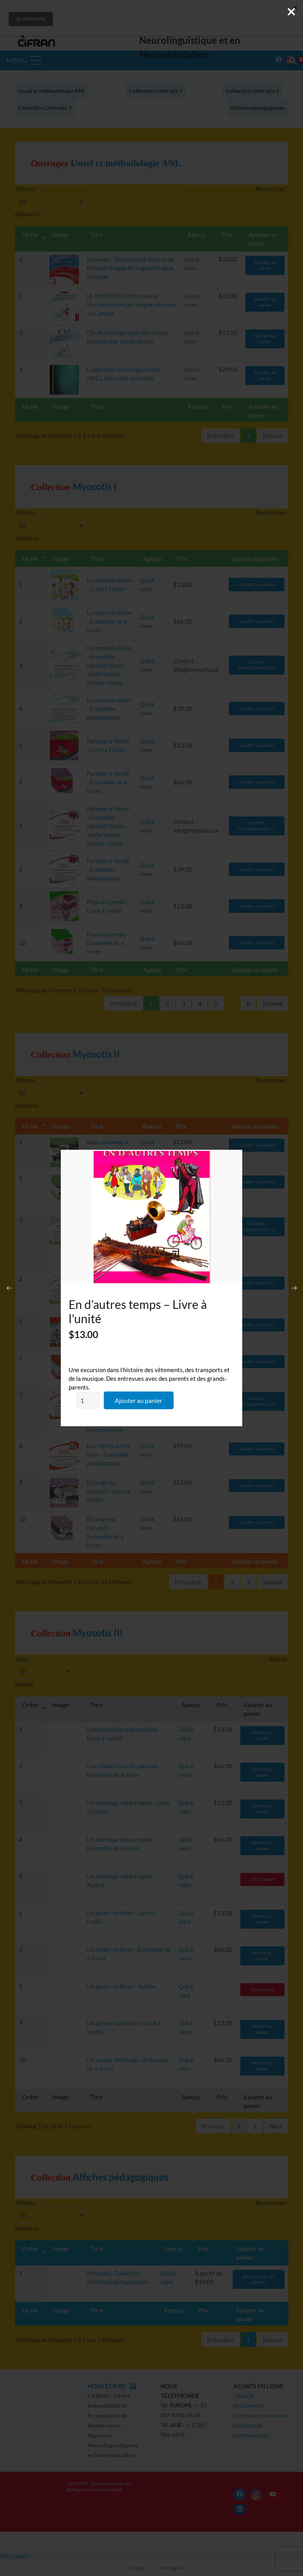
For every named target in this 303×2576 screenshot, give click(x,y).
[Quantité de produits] (88, 1400)
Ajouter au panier (138, 1400)
